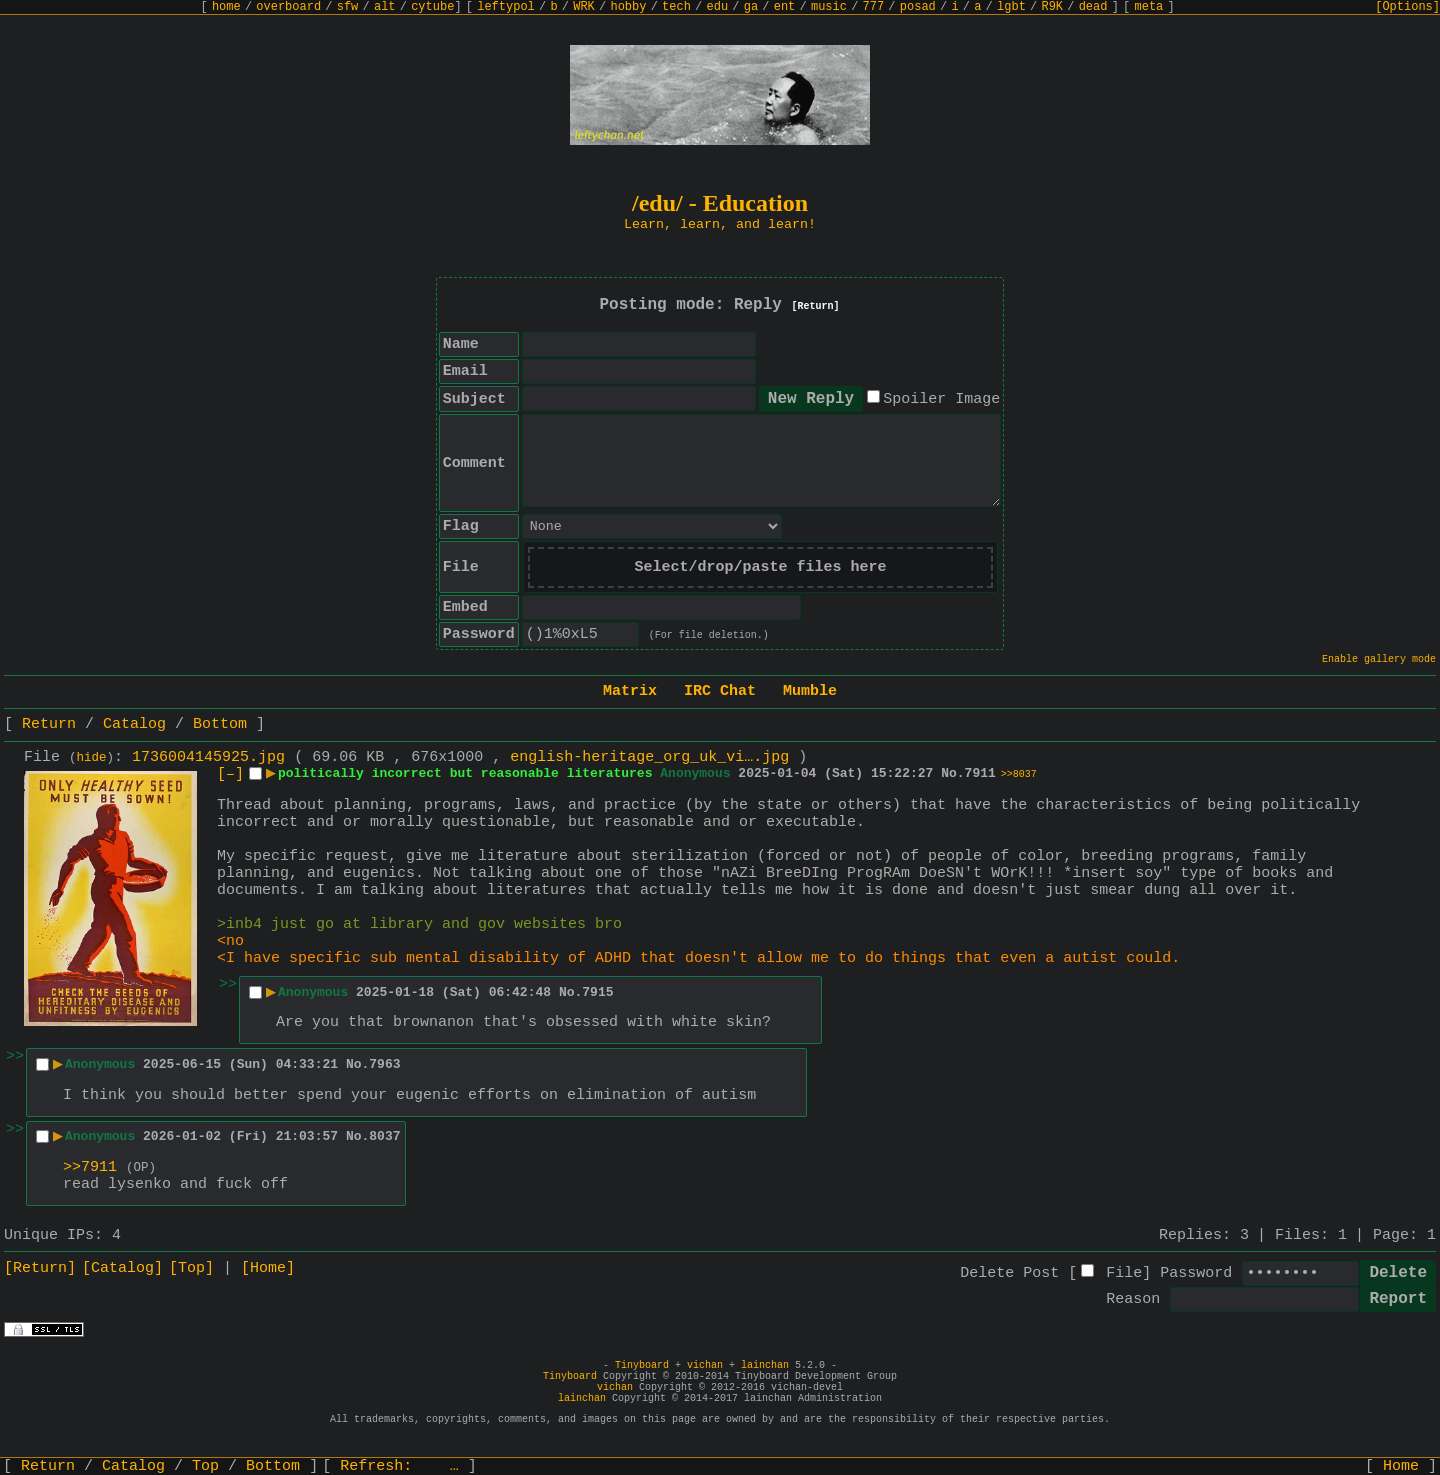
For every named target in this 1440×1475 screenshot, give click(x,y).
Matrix (630, 691)
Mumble (810, 691)
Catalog (134, 724)
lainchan (765, 1365)
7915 (597, 992)
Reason (1133, 1299)
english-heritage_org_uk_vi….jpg (649, 757)
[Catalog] (122, 1268)
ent (785, 7)
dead (1093, 7)
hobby (628, 7)
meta (1149, 7)
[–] (230, 774)
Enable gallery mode (1379, 659)
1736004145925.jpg (208, 757)
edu (717, 7)
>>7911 (90, 1167)
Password (1196, 1273)
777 (874, 7)
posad (918, 7)
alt (385, 7)
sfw (348, 7)
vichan (705, 1365)
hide (92, 758)
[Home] (268, 1268)
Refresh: (399, 1466)
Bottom (220, 724)
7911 (980, 773)
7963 (384, 1064)
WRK (584, 7)
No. (952, 773)
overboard (288, 7)
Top (205, 1466)
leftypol (506, 7)
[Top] (191, 1268)
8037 (384, 1136)
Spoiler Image (941, 399)
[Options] (1407, 7)
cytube (432, 7)
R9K (1052, 7)
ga (751, 7)
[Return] (816, 306)
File (1124, 1273)
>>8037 (1019, 774)
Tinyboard (642, 1365)
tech (676, 7)
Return (49, 724)
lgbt (1011, 7)
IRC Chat (720, 691)
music (829, 7)
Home (1401, 1466)
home (226, 7)
